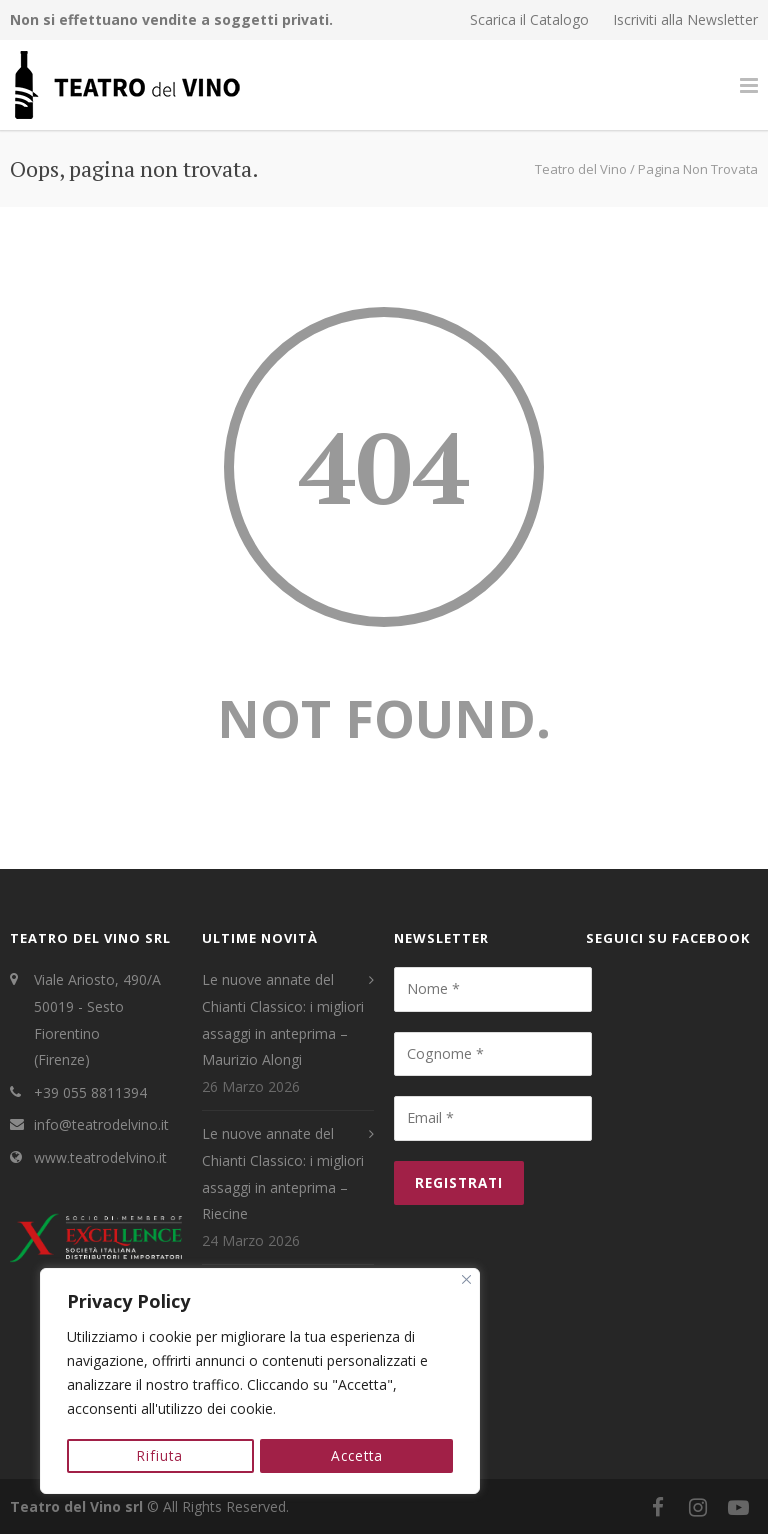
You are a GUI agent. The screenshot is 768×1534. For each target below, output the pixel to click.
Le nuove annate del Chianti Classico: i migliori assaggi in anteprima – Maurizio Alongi (283, 1019)
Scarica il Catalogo (529, 20)
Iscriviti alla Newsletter (685, 20)
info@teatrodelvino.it (101, 1124)
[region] (260, 1382)
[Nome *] (493, 989)
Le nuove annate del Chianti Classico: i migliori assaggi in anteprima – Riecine (283, 1173)
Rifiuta (160, 1455)
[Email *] (493, 1118)
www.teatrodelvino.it (100, 1157)
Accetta (357, 1455)
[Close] (466, 1281)
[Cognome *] (493, 1054)
